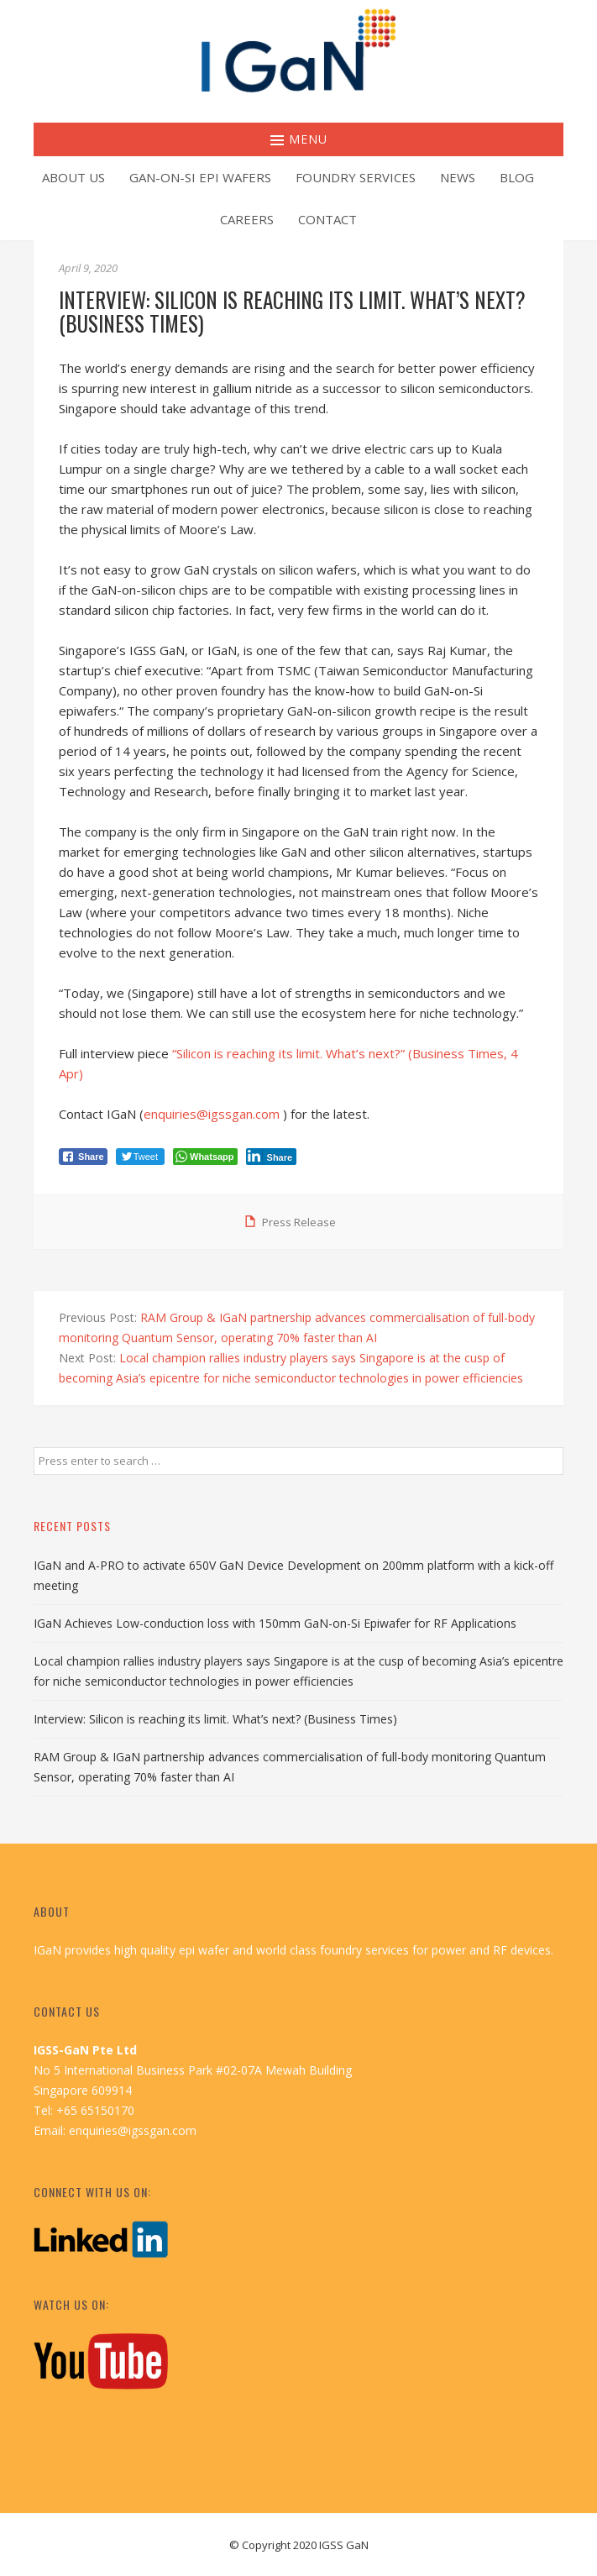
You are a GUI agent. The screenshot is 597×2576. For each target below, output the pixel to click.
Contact (327, 219)
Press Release (299, 1222)
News (457, 177)
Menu (298, 139)
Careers (247, 219)
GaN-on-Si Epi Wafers (200, 177)
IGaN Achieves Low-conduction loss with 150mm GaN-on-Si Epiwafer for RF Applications (275, 1623)
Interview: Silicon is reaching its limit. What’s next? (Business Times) (215, 1719)
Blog (517, 177)
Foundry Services (356, 177)
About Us (73, 177)
